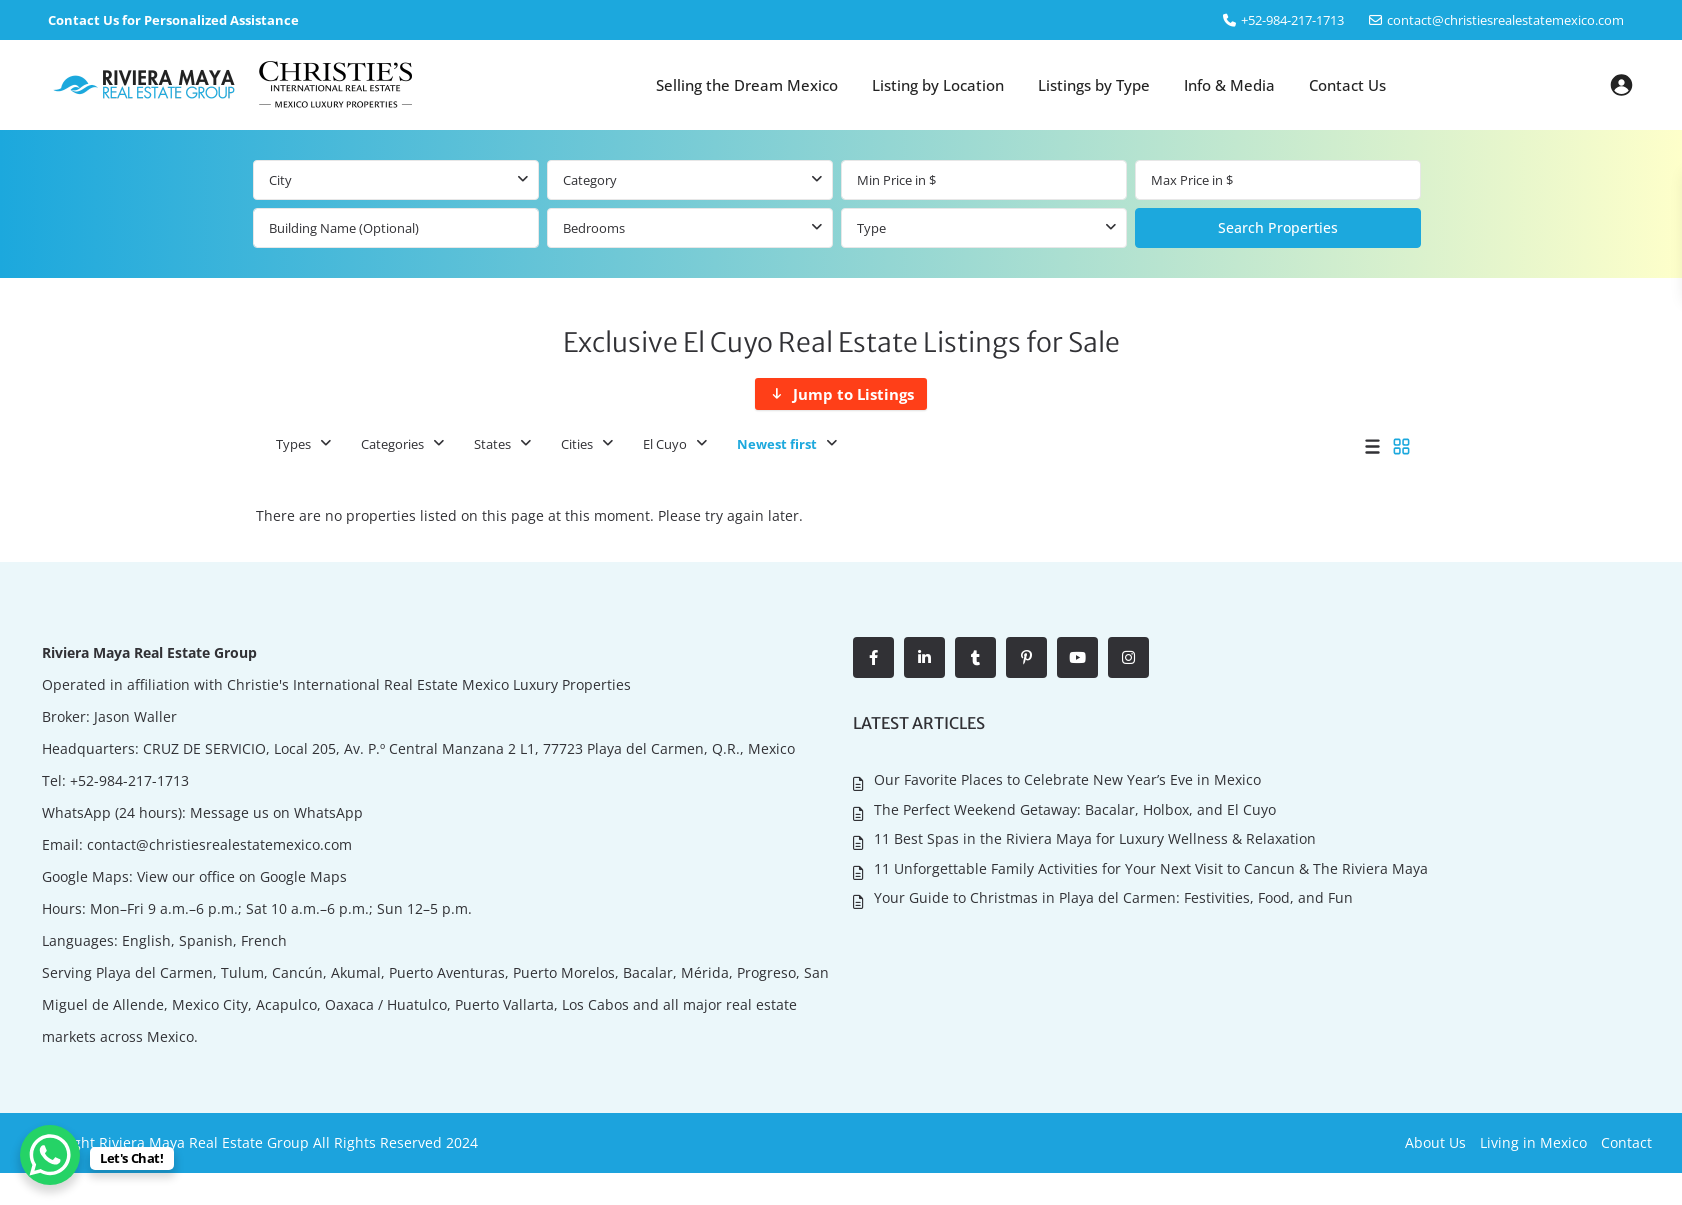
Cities (577, 444)
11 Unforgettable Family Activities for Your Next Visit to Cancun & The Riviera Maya (1151, 868)
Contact (1626, 1142)
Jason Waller (135, 716)
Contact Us (1347, 85)
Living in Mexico (1533, 1142)
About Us (1435, 1142)
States (492, 444)
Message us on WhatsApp (276, 812)
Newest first (777, 444)
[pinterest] (1026, 657)
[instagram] (1128, 657)
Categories (392, 444)
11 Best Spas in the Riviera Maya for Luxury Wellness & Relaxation (1095, 838)
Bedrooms (594, 228)
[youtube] (1077, 657)
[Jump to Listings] (841, 394)
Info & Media (1229, 85)
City (280, 180)
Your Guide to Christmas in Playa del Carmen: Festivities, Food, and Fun (1113, 897)
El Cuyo (665, 444)
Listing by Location (938, 85)
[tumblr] (975, 657)
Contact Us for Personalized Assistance (173, 20)
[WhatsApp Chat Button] (50, 1155)
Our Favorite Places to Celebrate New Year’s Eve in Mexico (1067, 779)
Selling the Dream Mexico (747, 85)
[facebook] (873, 657)
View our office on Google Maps (242, 876)
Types (293, 444)
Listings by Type (1094, 85)
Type (871, 228)
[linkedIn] (924, 657)
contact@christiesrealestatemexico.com (1505, 20)
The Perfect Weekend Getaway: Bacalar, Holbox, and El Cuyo (1075, 809)
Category (590, 180)
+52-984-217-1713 (129, 780)
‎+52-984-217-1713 (1292, 20)
